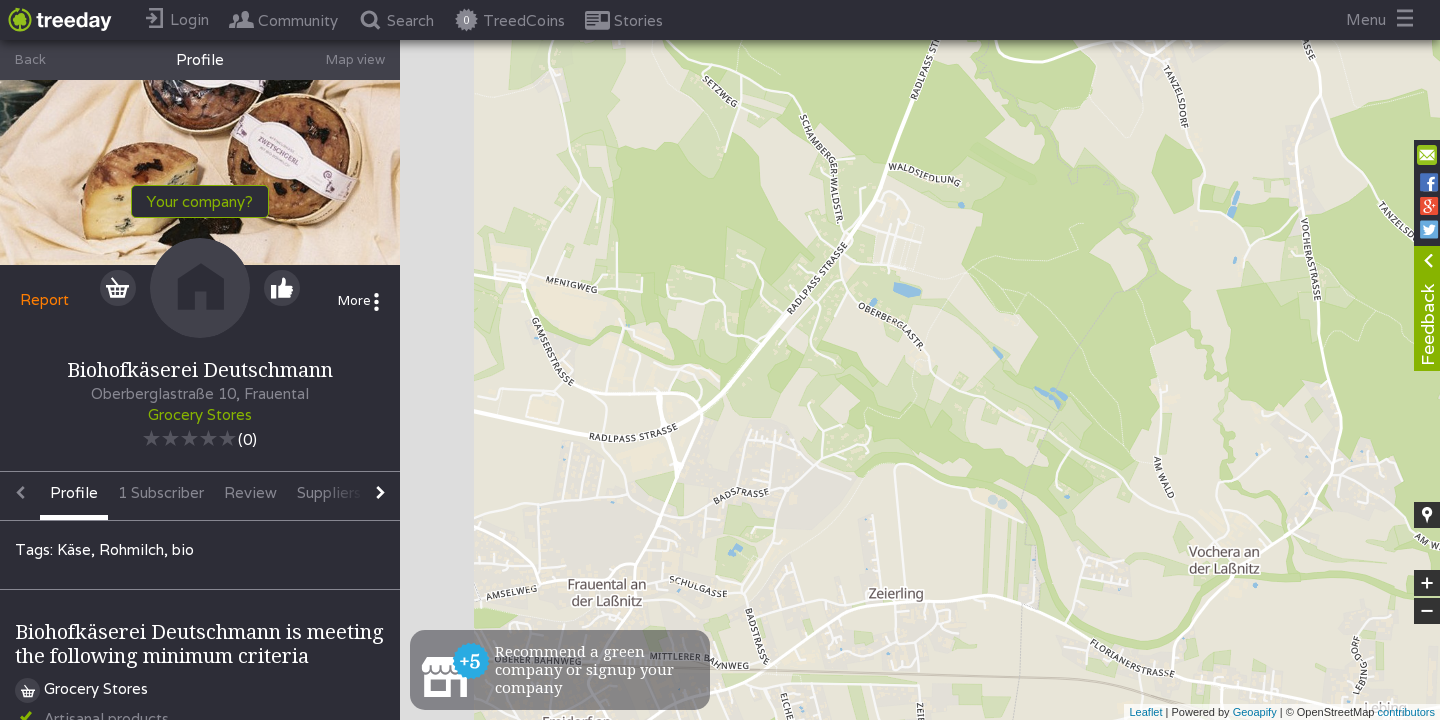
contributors (1406, 712)
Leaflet (1145, 712)
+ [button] (1427, 583)
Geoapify (1255, 712)
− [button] (1427, 611)
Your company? (200, 201)
